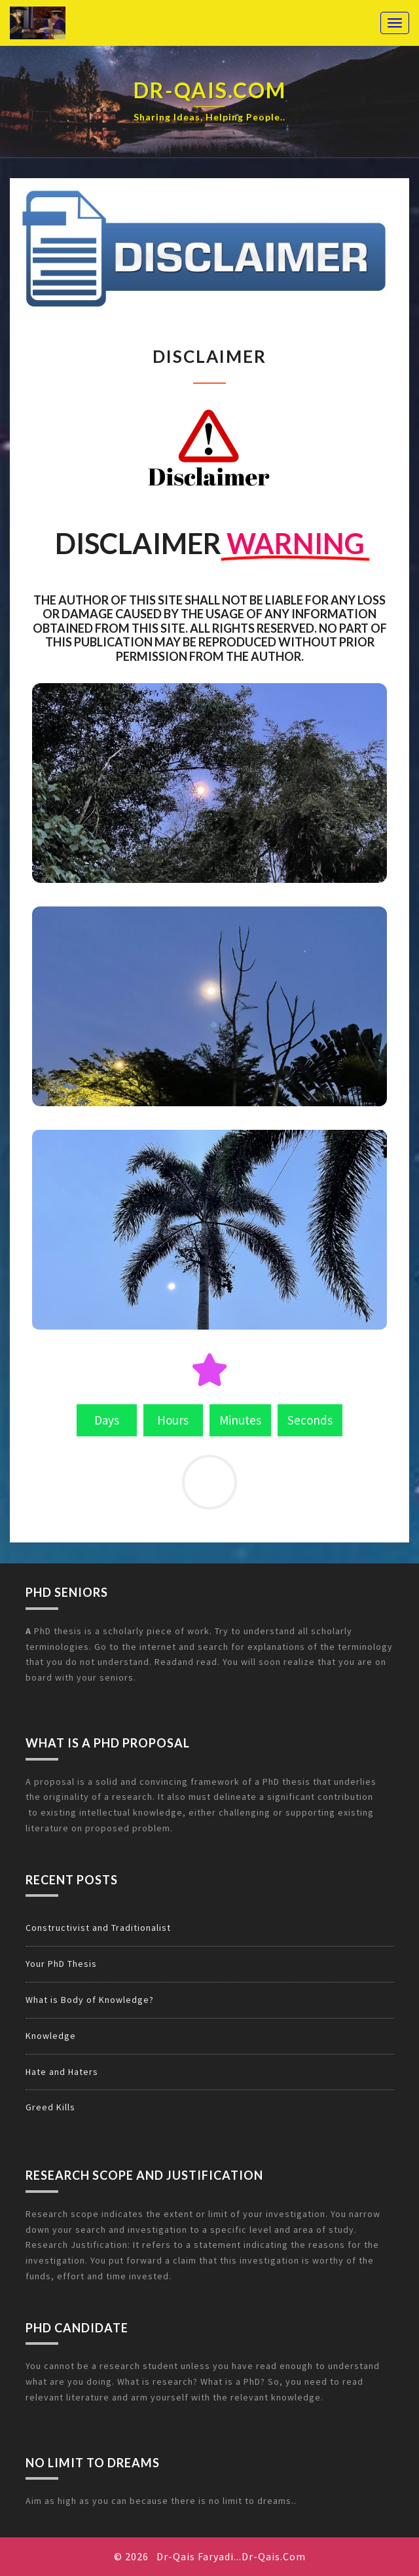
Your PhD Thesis (61, 1963)
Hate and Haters (62, 2072)
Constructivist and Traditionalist (98, 1927)
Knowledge (51, 2036)
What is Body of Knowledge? (90, 2000)
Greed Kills (50, 2107)
